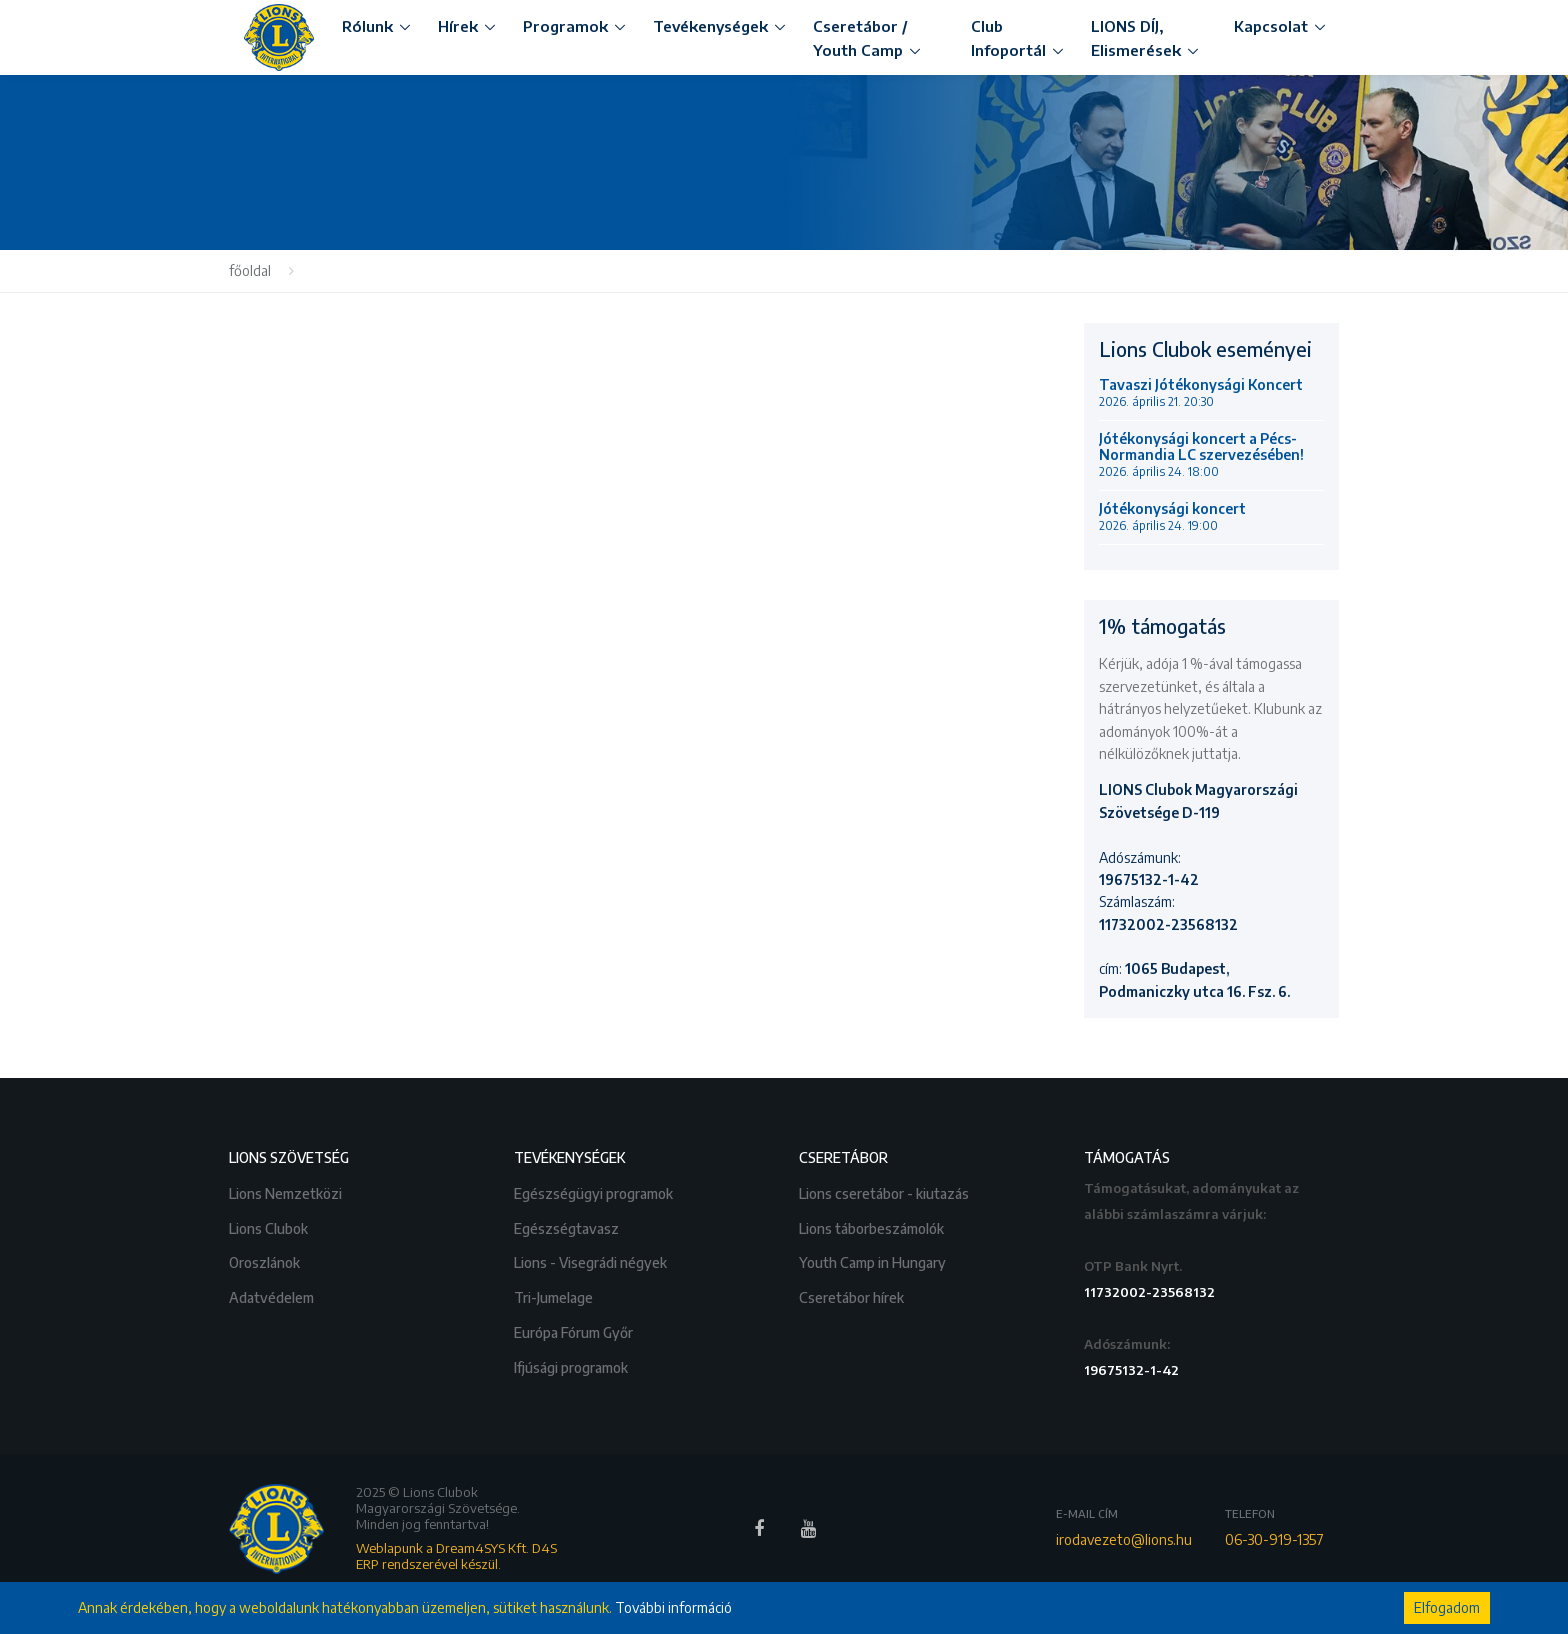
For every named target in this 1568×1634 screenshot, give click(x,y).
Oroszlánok (266, 1260)
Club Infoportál (1008, 38)
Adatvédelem (273, 1295)
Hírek (458, 26)
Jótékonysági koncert (1172, 517)
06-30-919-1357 (1274, 1539)
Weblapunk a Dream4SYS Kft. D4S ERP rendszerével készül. (456, 1556)
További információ (673, 1607)
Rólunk (367, 26)
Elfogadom (1447, 1607)
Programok (565, 26)
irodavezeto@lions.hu (1124, 1539)
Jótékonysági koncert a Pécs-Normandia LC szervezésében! (1201, 455)
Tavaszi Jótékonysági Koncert (1201, 393)
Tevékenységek (710, 26)
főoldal (250, 270)
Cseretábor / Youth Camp (860, 38)
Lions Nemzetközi (287, 1191)
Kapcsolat (1271, 26)
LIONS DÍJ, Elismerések (1136, 38)
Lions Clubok (270, 1226)
